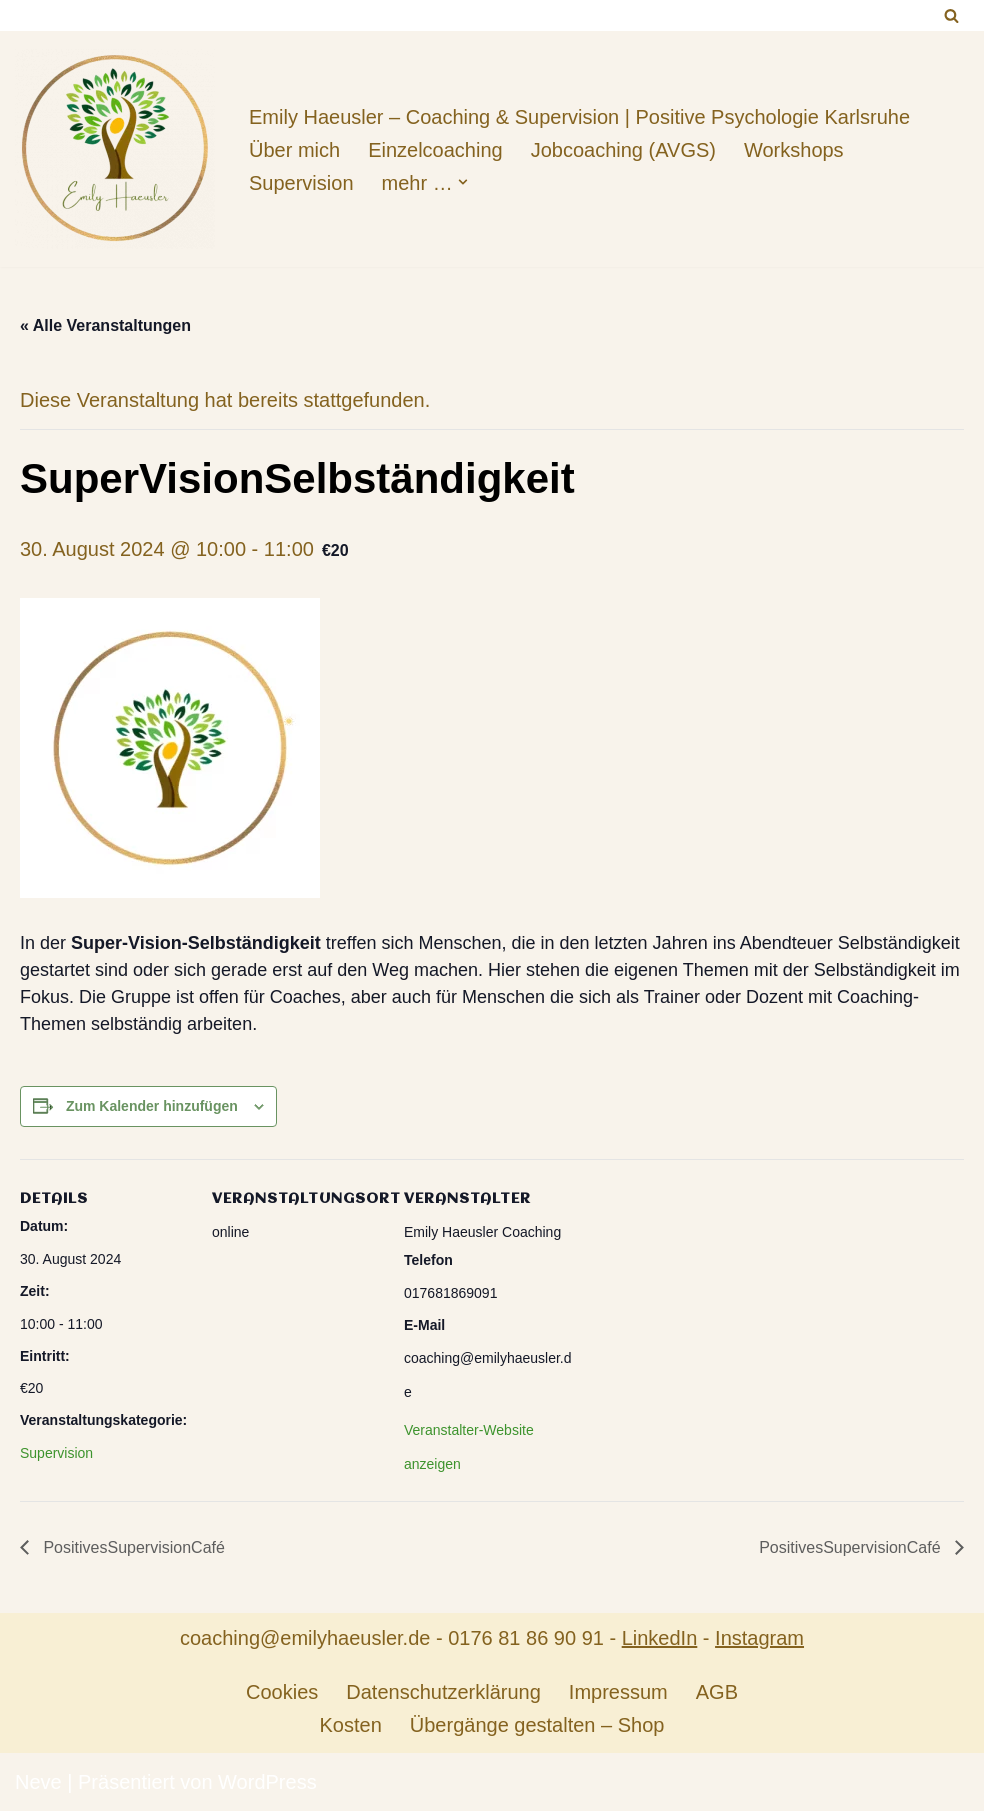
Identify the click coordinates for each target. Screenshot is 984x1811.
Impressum (618, 1692)
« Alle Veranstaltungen (105, 325)
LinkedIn (660, 1638)
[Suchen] (951, 15)
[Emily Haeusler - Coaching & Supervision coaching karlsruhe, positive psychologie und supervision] (115, 149)
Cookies (282, 1692)
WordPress (267, 1782)
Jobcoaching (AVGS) (623, 150)
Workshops (794, 150)
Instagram (759, 1638)
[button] (463, 182)
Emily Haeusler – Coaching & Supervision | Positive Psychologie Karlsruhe (579, 117)
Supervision (301, 183)
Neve (38, 1782)
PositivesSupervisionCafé (132, 1547)
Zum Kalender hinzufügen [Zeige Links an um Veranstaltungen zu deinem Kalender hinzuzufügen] (152, 1106)
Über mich (294, 150)
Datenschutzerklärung (443, 1692)
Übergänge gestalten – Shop (537, 1725)
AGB (717, 1692)
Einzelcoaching (435, 150)
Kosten (351, 1725)
